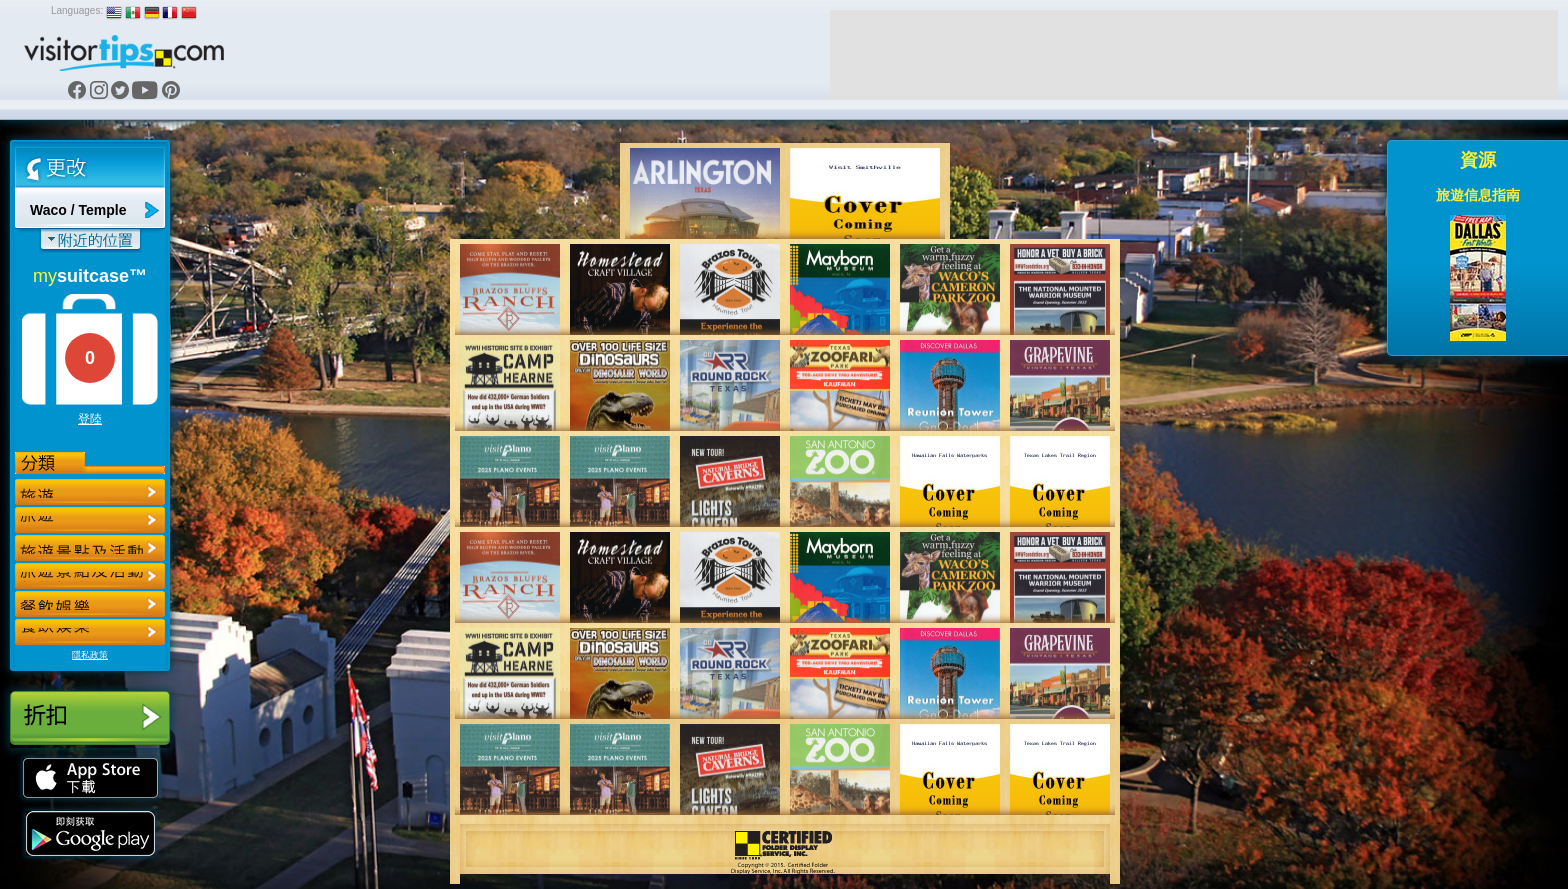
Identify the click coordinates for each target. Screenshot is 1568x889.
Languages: (77, 10)
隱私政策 (90, 655)
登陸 (90, 419)
